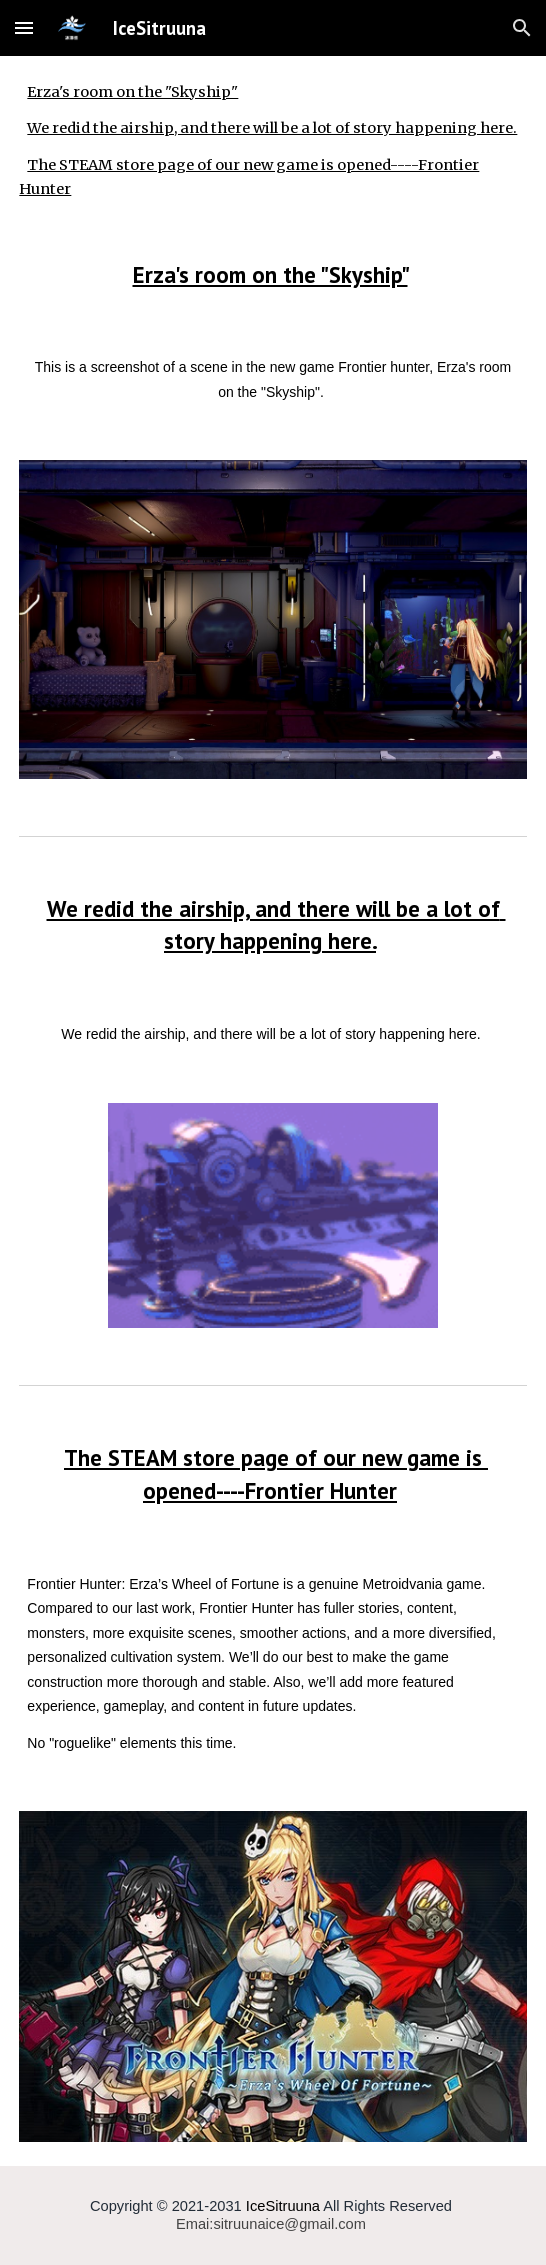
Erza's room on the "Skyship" (132, 92)
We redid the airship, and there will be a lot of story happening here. (272, 128)
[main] (272, 275)
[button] (24, 27)
